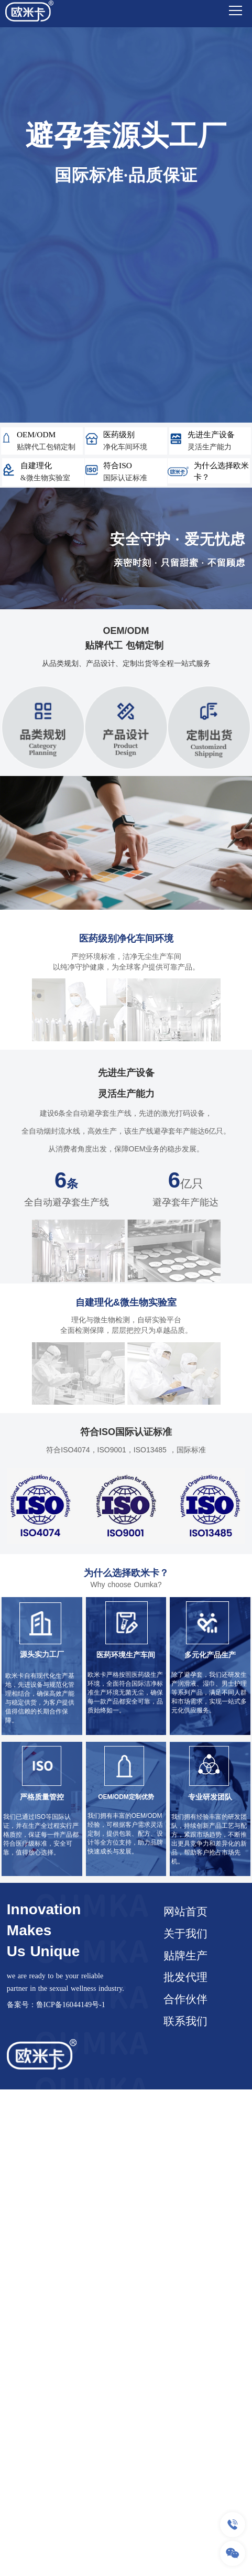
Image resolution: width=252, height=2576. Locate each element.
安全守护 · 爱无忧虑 (177, 539)
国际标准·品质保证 (126, 175)
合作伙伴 (185, 1999)
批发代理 (185, 1977)
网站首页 (185, 1911)
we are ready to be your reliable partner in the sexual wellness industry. (65, 1982)
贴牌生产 (185, 1955)
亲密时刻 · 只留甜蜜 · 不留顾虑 (179, 563)
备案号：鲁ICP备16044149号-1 (56, 2004)
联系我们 (185, 2021)
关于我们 (185, 1933)
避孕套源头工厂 (126, 136)
